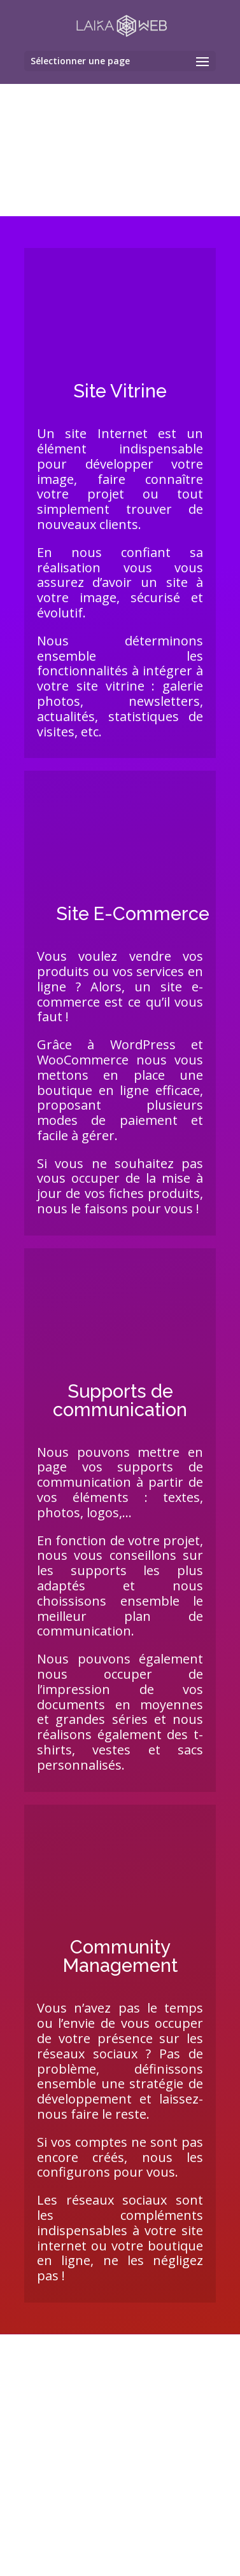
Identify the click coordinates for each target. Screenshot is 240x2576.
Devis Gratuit (120, 2545)
